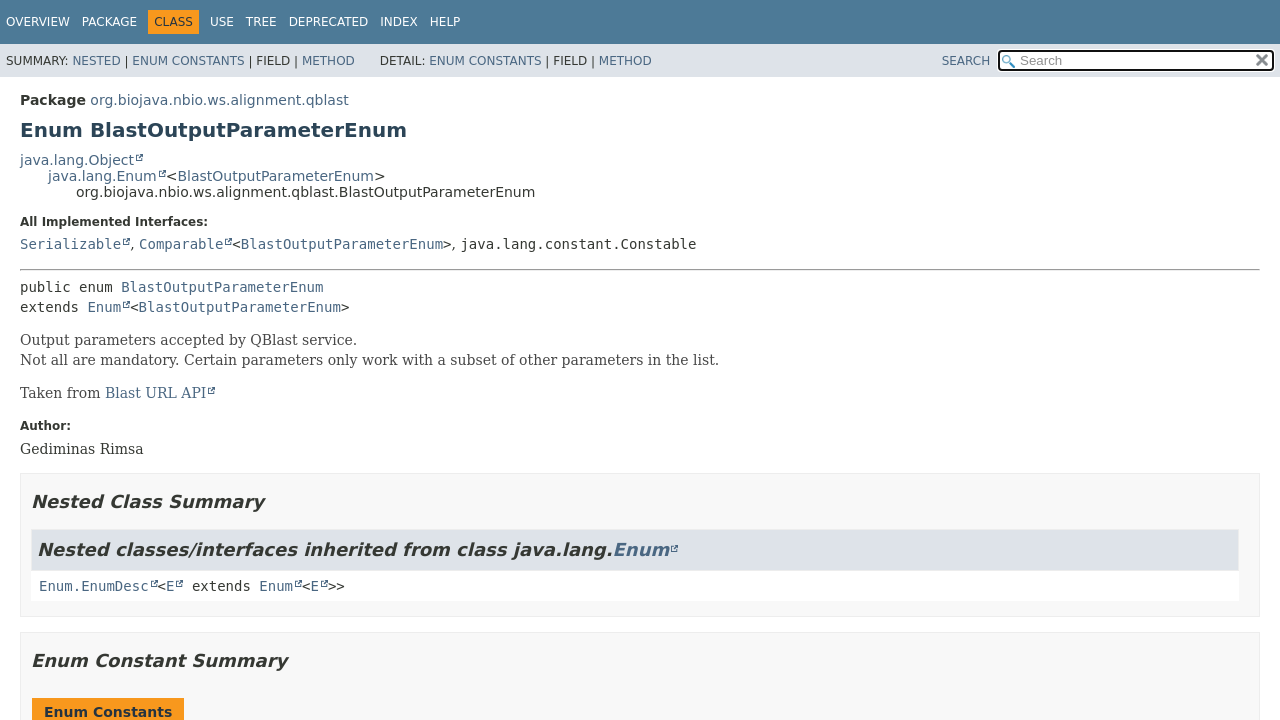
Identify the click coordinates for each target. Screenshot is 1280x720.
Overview (38, 22)
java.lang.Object (77, 160)
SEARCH (966, 61)
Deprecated (329, 22)
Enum (104, 307)
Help (445, 22)
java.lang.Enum (102, 176)
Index (399, 22)
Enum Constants (188, 61)
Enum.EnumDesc (94, 586)
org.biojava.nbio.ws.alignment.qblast (219, 100)
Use (222, 22)
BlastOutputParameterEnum (275, 176)
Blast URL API (156, 393)
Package (109, 22)
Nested (96, 61)
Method (328, 61)
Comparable (181, 244)
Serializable (70, 244)
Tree (261, 22)
